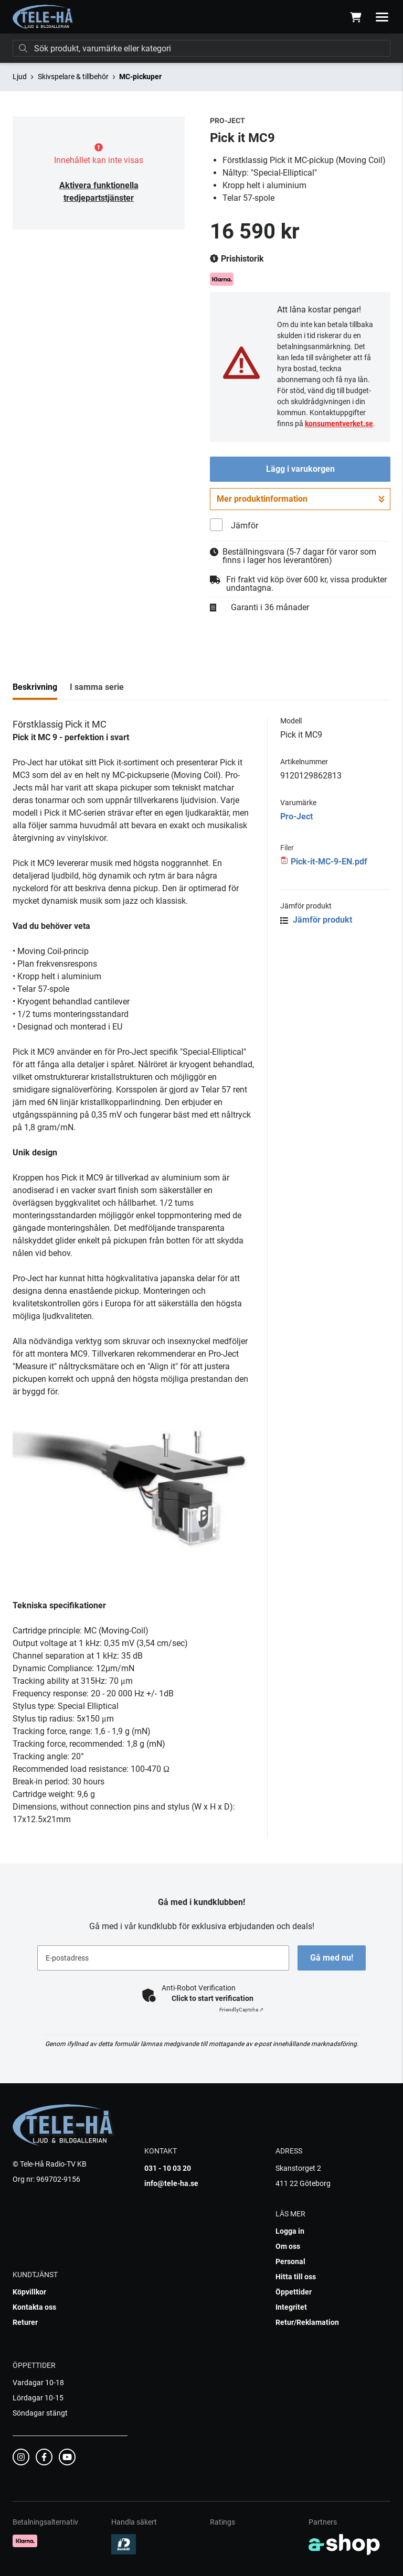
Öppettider (293, 2292)
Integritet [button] (291, 2307)
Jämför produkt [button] (316, 920)
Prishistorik (237, 259)
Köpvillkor (29, 2292)
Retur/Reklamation (307, 2322)
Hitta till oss (295, 2276)
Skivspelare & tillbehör (73, 76)
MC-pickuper (140, 76)
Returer (25, 2322)
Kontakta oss (34, 2307)
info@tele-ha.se (171, 2183)
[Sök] (201, 48)
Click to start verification (212, 1998)
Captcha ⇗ (241, 2009)
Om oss (287, 2246)
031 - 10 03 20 (167, 2168)
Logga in (289, 2231)
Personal (290, 2261)
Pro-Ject (296, 816)
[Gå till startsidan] (43, 17)
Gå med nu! (331, 1958)
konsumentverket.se (339, 423)
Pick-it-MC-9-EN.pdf (329, 862)
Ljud (20, 76)
